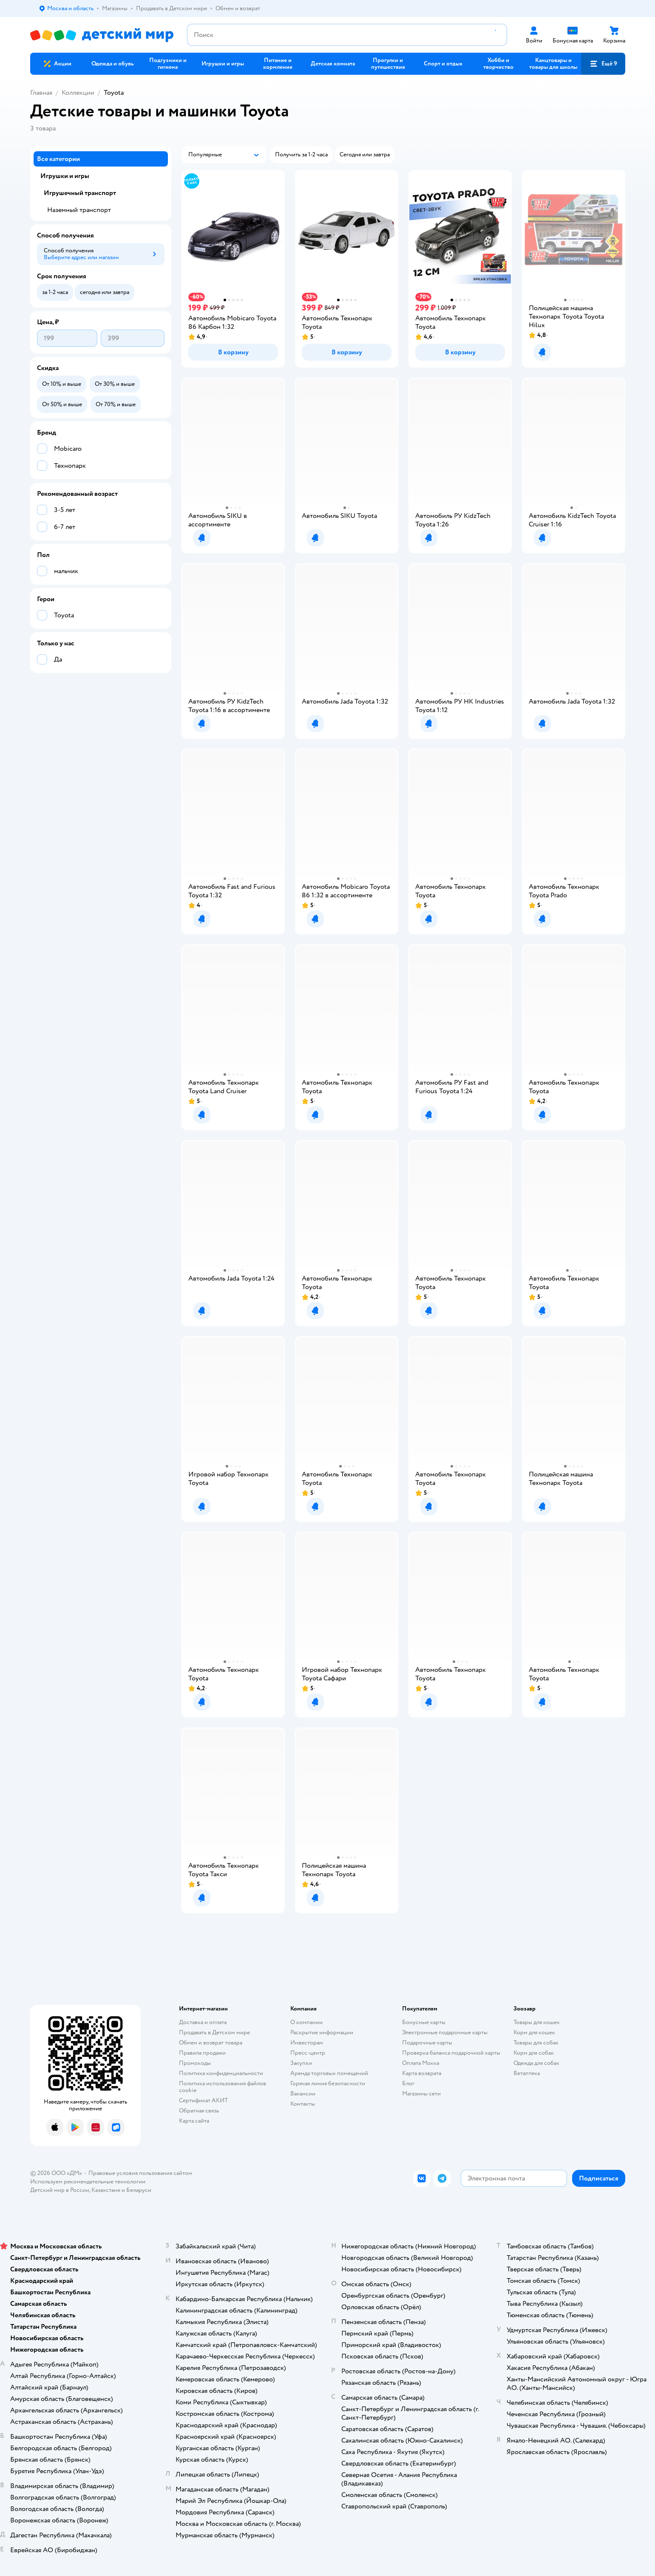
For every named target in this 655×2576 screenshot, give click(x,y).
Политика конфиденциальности (221, 2073)
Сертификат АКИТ (203, 2100)
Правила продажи (202, 2052)
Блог (408, 2083)
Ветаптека (526, 2073)
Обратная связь (199, 2110)
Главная (41, 92)
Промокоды (195, 2063)
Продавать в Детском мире (214, 2032)
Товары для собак (536, 2042)
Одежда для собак (536, 2063)
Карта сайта (194, 2120)
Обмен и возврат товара (210, 2042)
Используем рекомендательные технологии (87, 2181)
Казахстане (105, 2190)
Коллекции (78, 92)
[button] (603, 64)
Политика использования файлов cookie (222, 2087)
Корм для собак (533, 2052)
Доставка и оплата (203, 2022)
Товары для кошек (536, 2022)
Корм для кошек (534, 2032)
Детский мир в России (59, 2190)
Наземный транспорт (79, 210)
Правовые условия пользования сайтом (140, 2173)
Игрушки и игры (64, 176)
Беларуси (138, 2190)
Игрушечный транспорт (80, 193)
